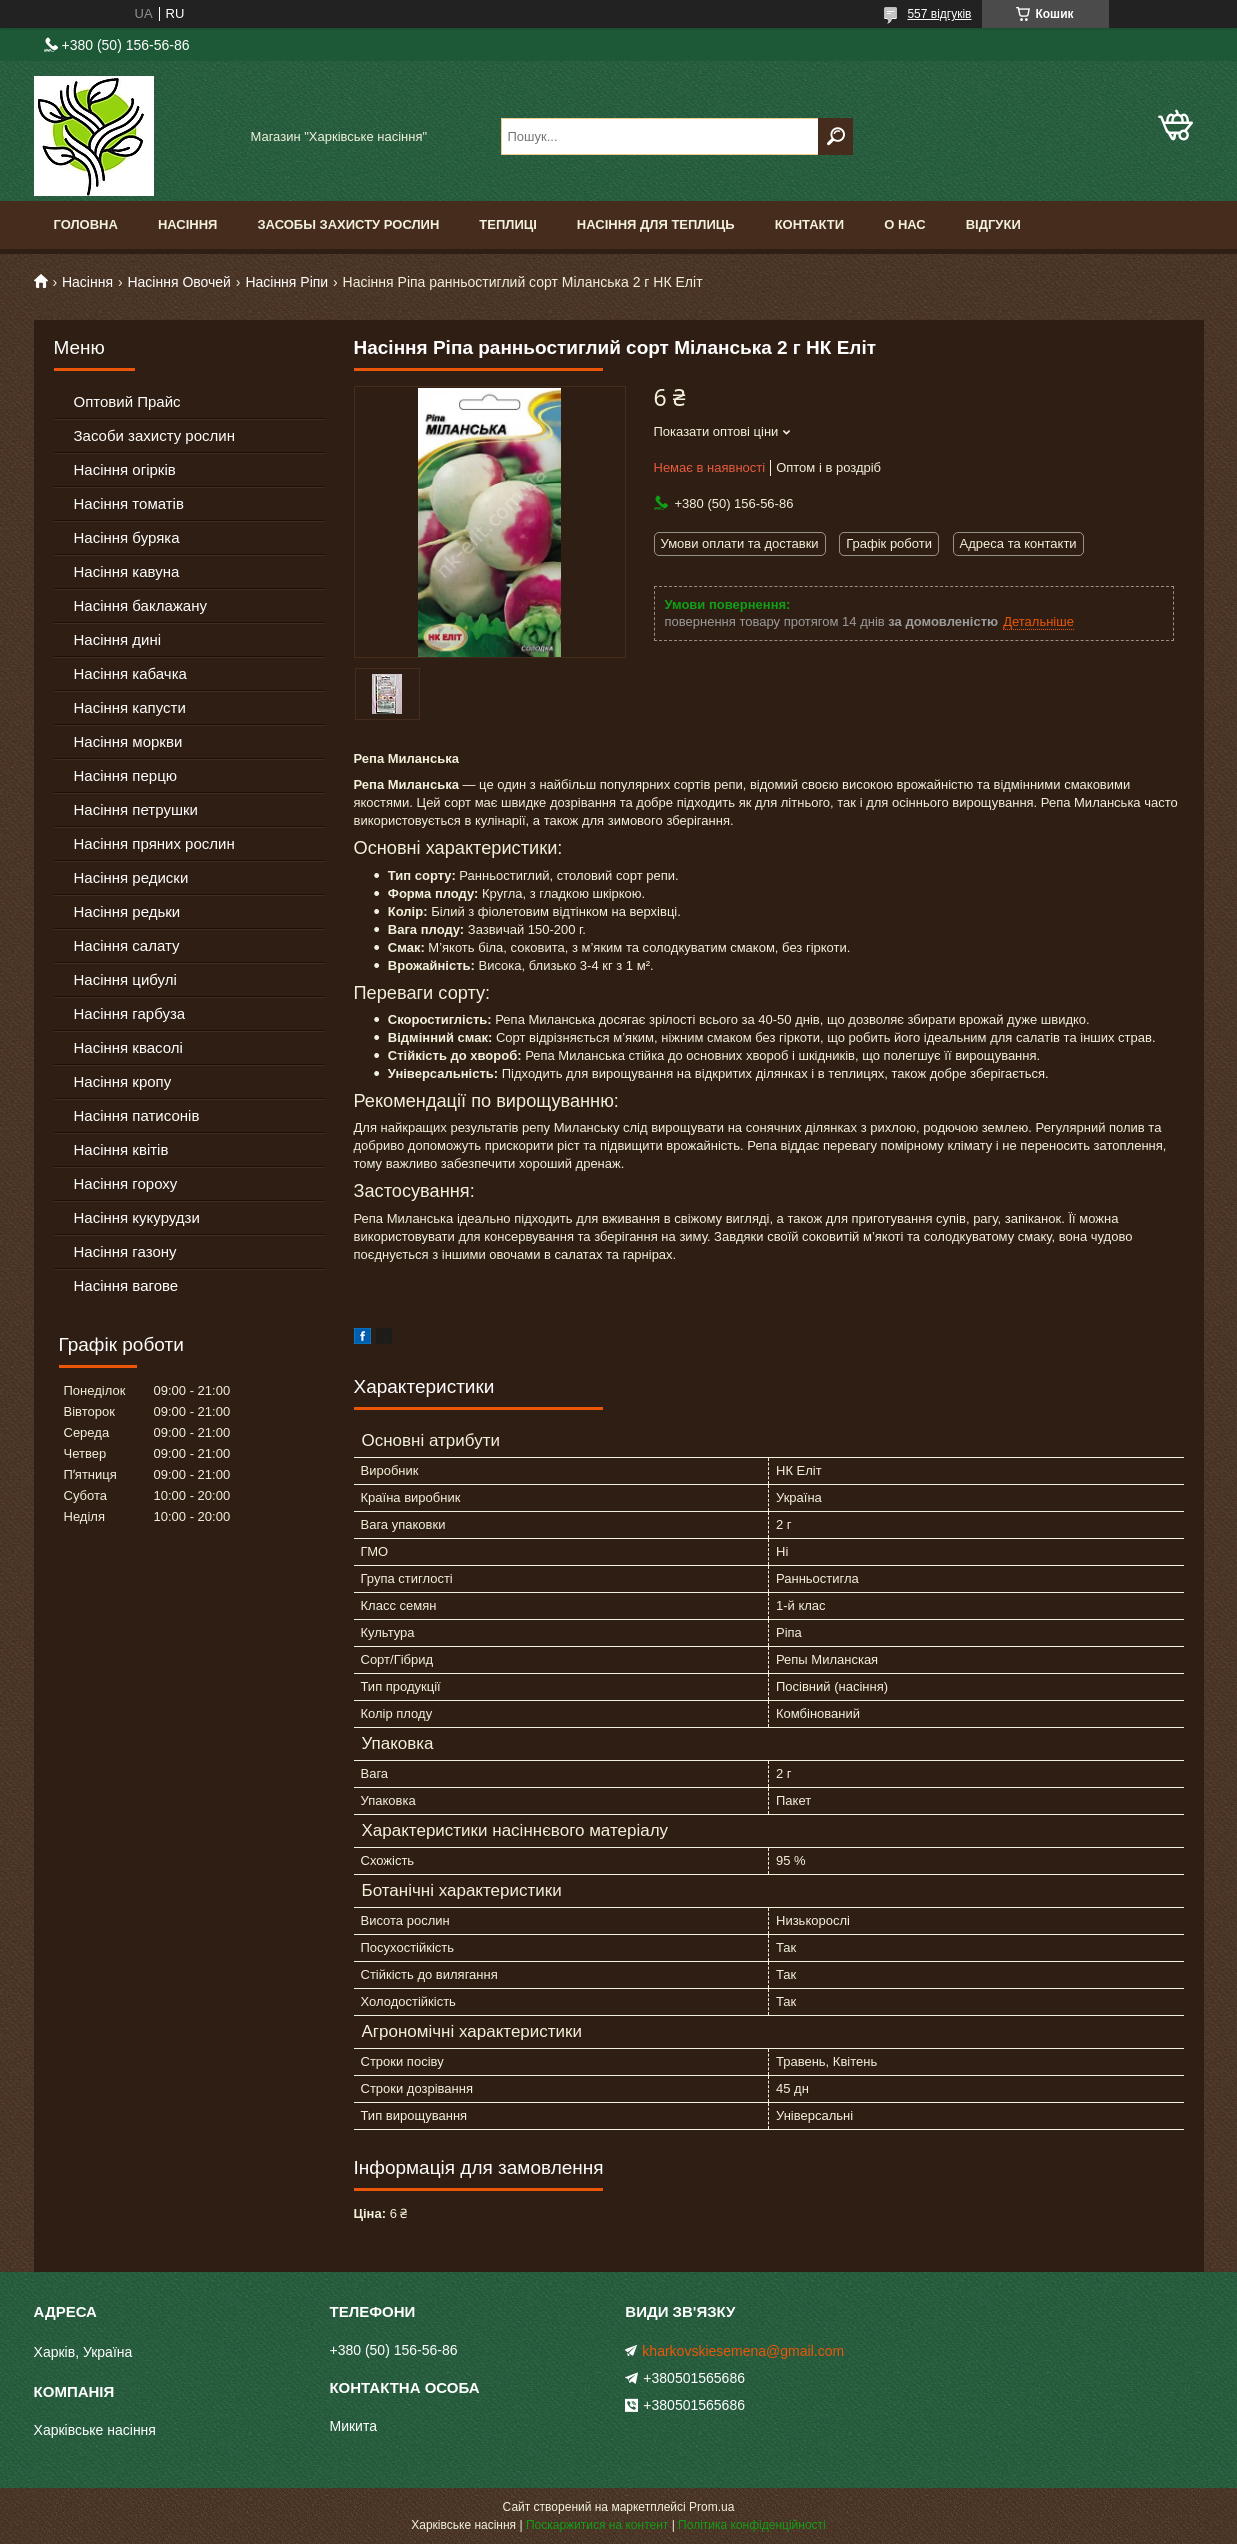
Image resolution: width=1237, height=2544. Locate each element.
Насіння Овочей (179, 282)
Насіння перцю (126, 775)
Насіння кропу (123, 1081)
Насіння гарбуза (130, 1013)
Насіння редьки (127, 911)
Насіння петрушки (136, 809)
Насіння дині (118, 639)
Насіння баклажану (140, 605)
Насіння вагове (126, 1285)
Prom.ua (711, 2507)
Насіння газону (125, 1251)
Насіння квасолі (128, 1047)
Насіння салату (127, 945)
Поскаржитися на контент (597, 2525)
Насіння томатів (129, 503)
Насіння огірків (125, 469)
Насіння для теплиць (656, 224)
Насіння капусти (130, 707)
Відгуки (993, 224)
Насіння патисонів (137, 1115)
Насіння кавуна (127, 571)
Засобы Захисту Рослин (348, 224)
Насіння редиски (131, 877)
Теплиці (508, 224)
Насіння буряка (127, 537)
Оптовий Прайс (127, 401)
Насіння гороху (126, 1183)
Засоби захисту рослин (154, 435)
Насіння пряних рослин (154, 843)
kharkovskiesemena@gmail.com (743, 2351)
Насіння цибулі (125, 979)
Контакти (810, 224)
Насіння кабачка (130, 673)
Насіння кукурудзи (137, 1217)
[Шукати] (835, 136)
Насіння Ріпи (286, 282)
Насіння (188, 224)
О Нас (905, 224)
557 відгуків (939, 14)
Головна (86, 224)
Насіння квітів (121, 1149)
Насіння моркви (128, 741)
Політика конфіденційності (752, 2525)
